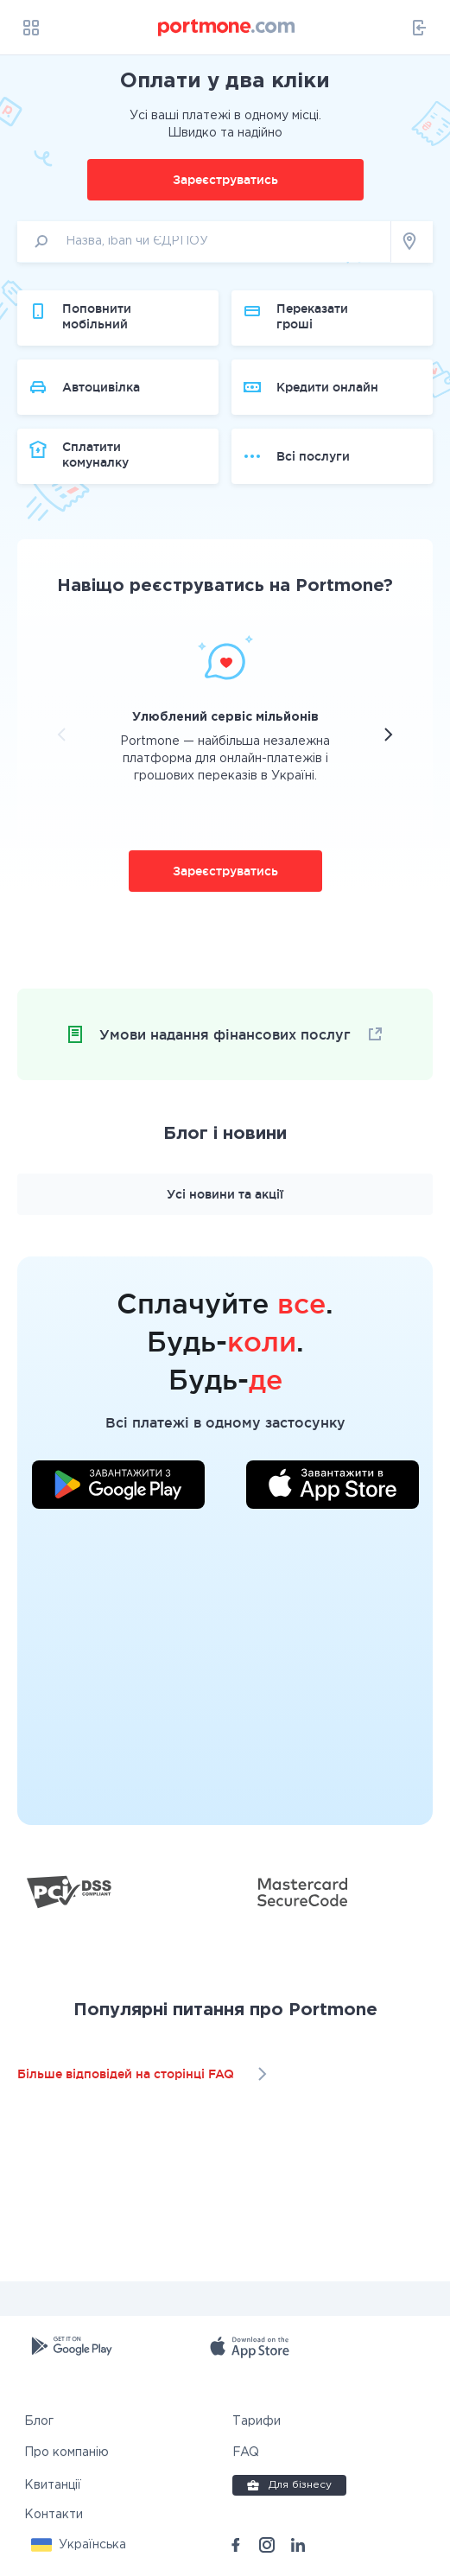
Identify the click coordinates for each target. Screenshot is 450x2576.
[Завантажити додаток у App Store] (332, 1487)
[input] (204, 241)
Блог (39, 2421)
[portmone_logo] (227, 27)
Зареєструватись (225, 180)
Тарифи (256, 2421)
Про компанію (66, 2452)
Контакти (53, 2514)
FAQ (245, 2452)
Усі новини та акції (225, 1194)
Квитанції (52, 2485)
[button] (78, 2545)
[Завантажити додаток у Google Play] (118, 1487)
